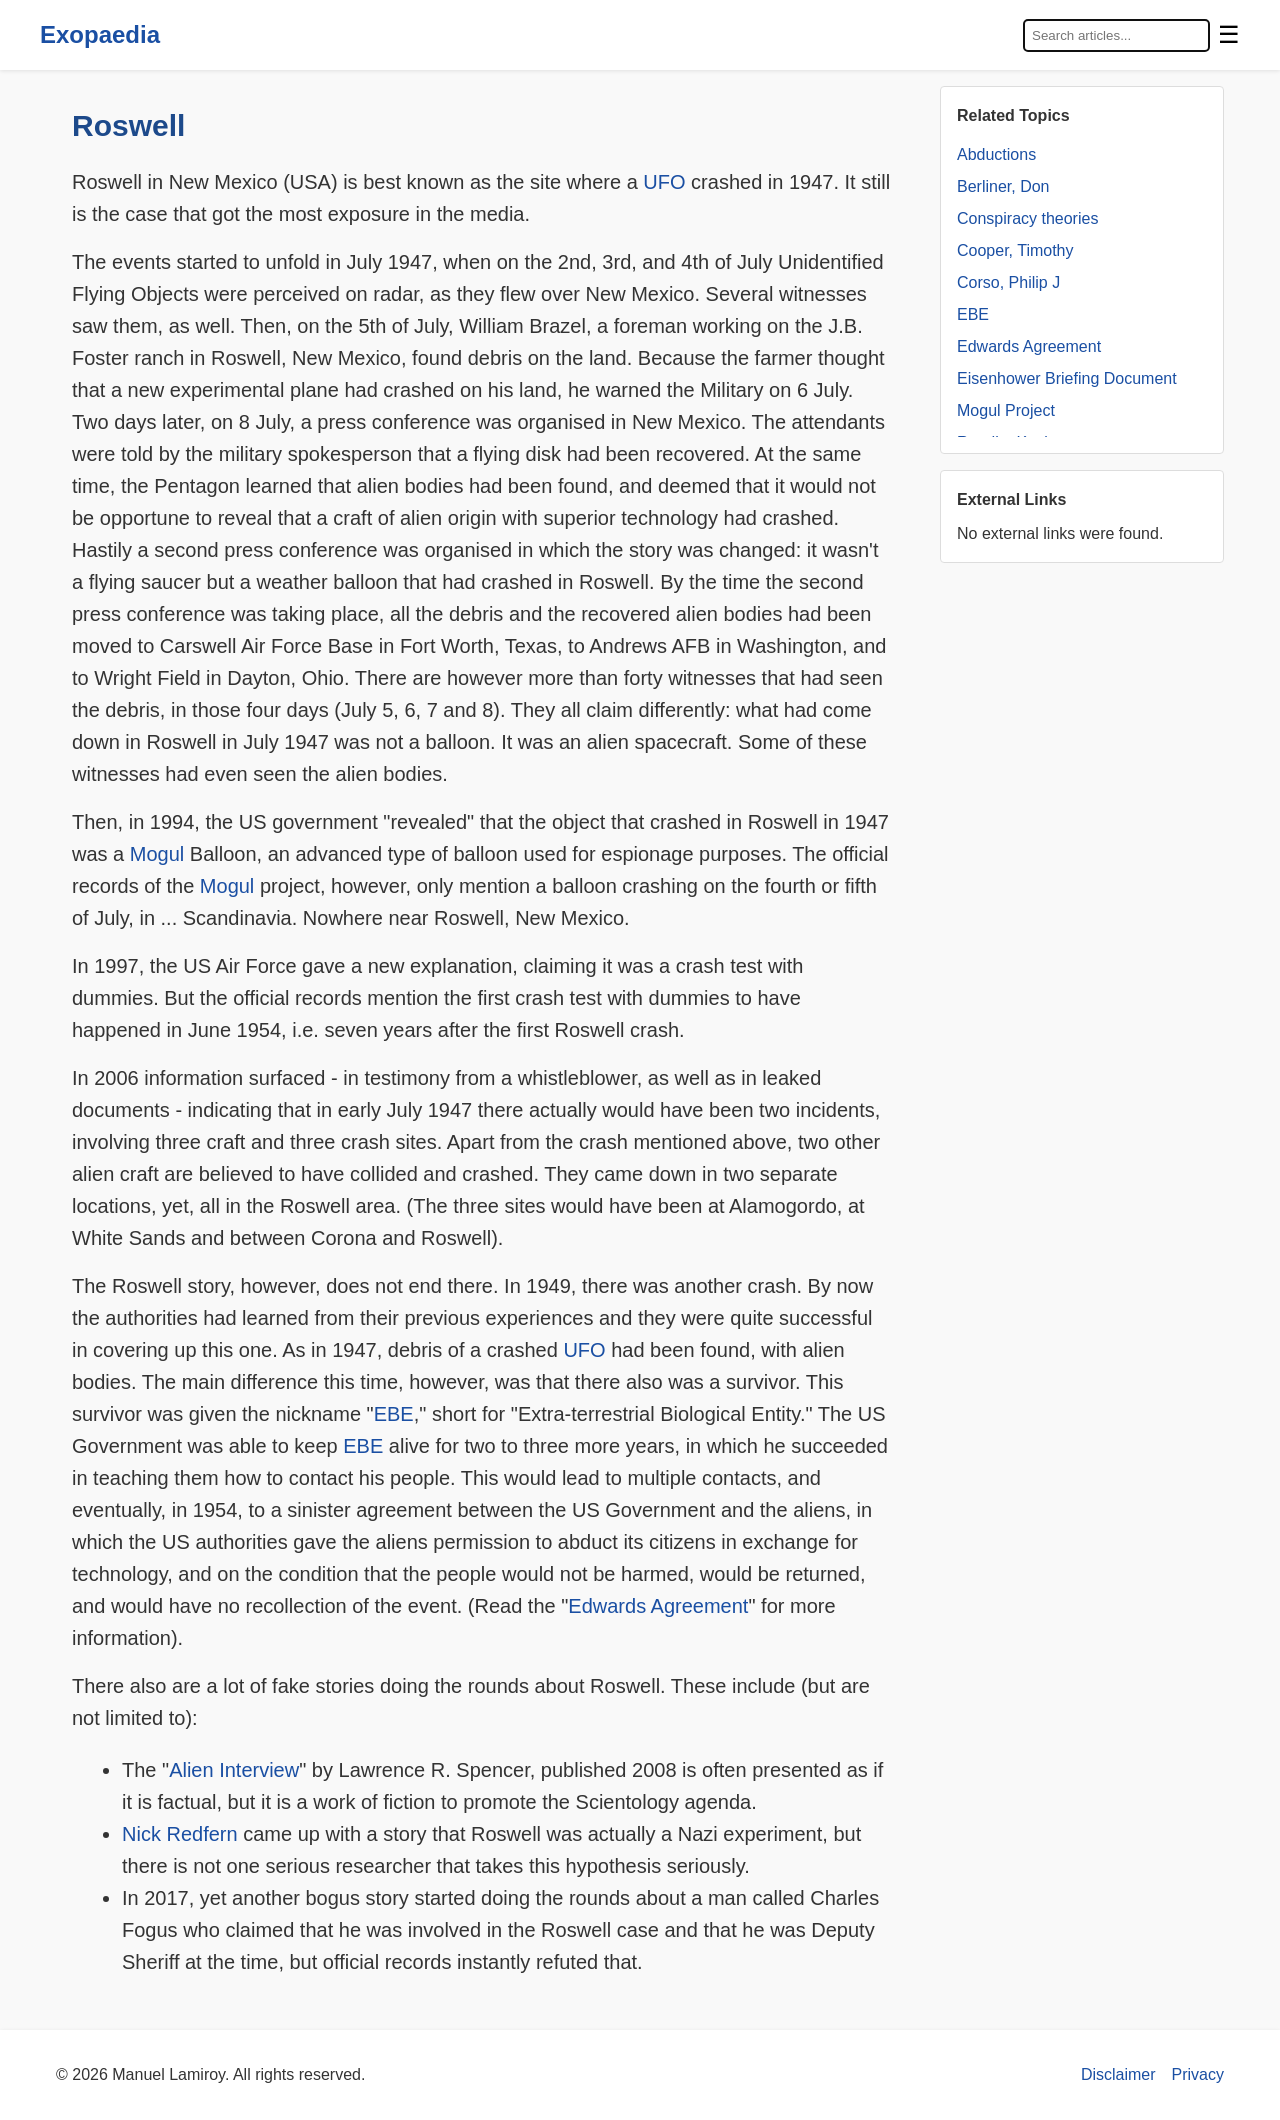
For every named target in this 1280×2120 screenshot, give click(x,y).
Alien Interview (234, 1770)
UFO (664, 182)
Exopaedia (100, 34)
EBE (394, 1414)
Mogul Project (1006, 410)
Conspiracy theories (1027, 218)
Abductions (996, 154)
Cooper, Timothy (1015, 250)
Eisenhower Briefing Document (1067, 378)
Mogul (157, 854)
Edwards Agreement (658, 1606)
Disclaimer (1118, 2074)
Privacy (1198, 2074)
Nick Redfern (180, 1834)
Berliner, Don (1003, 186)
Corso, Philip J (1008, 282)
